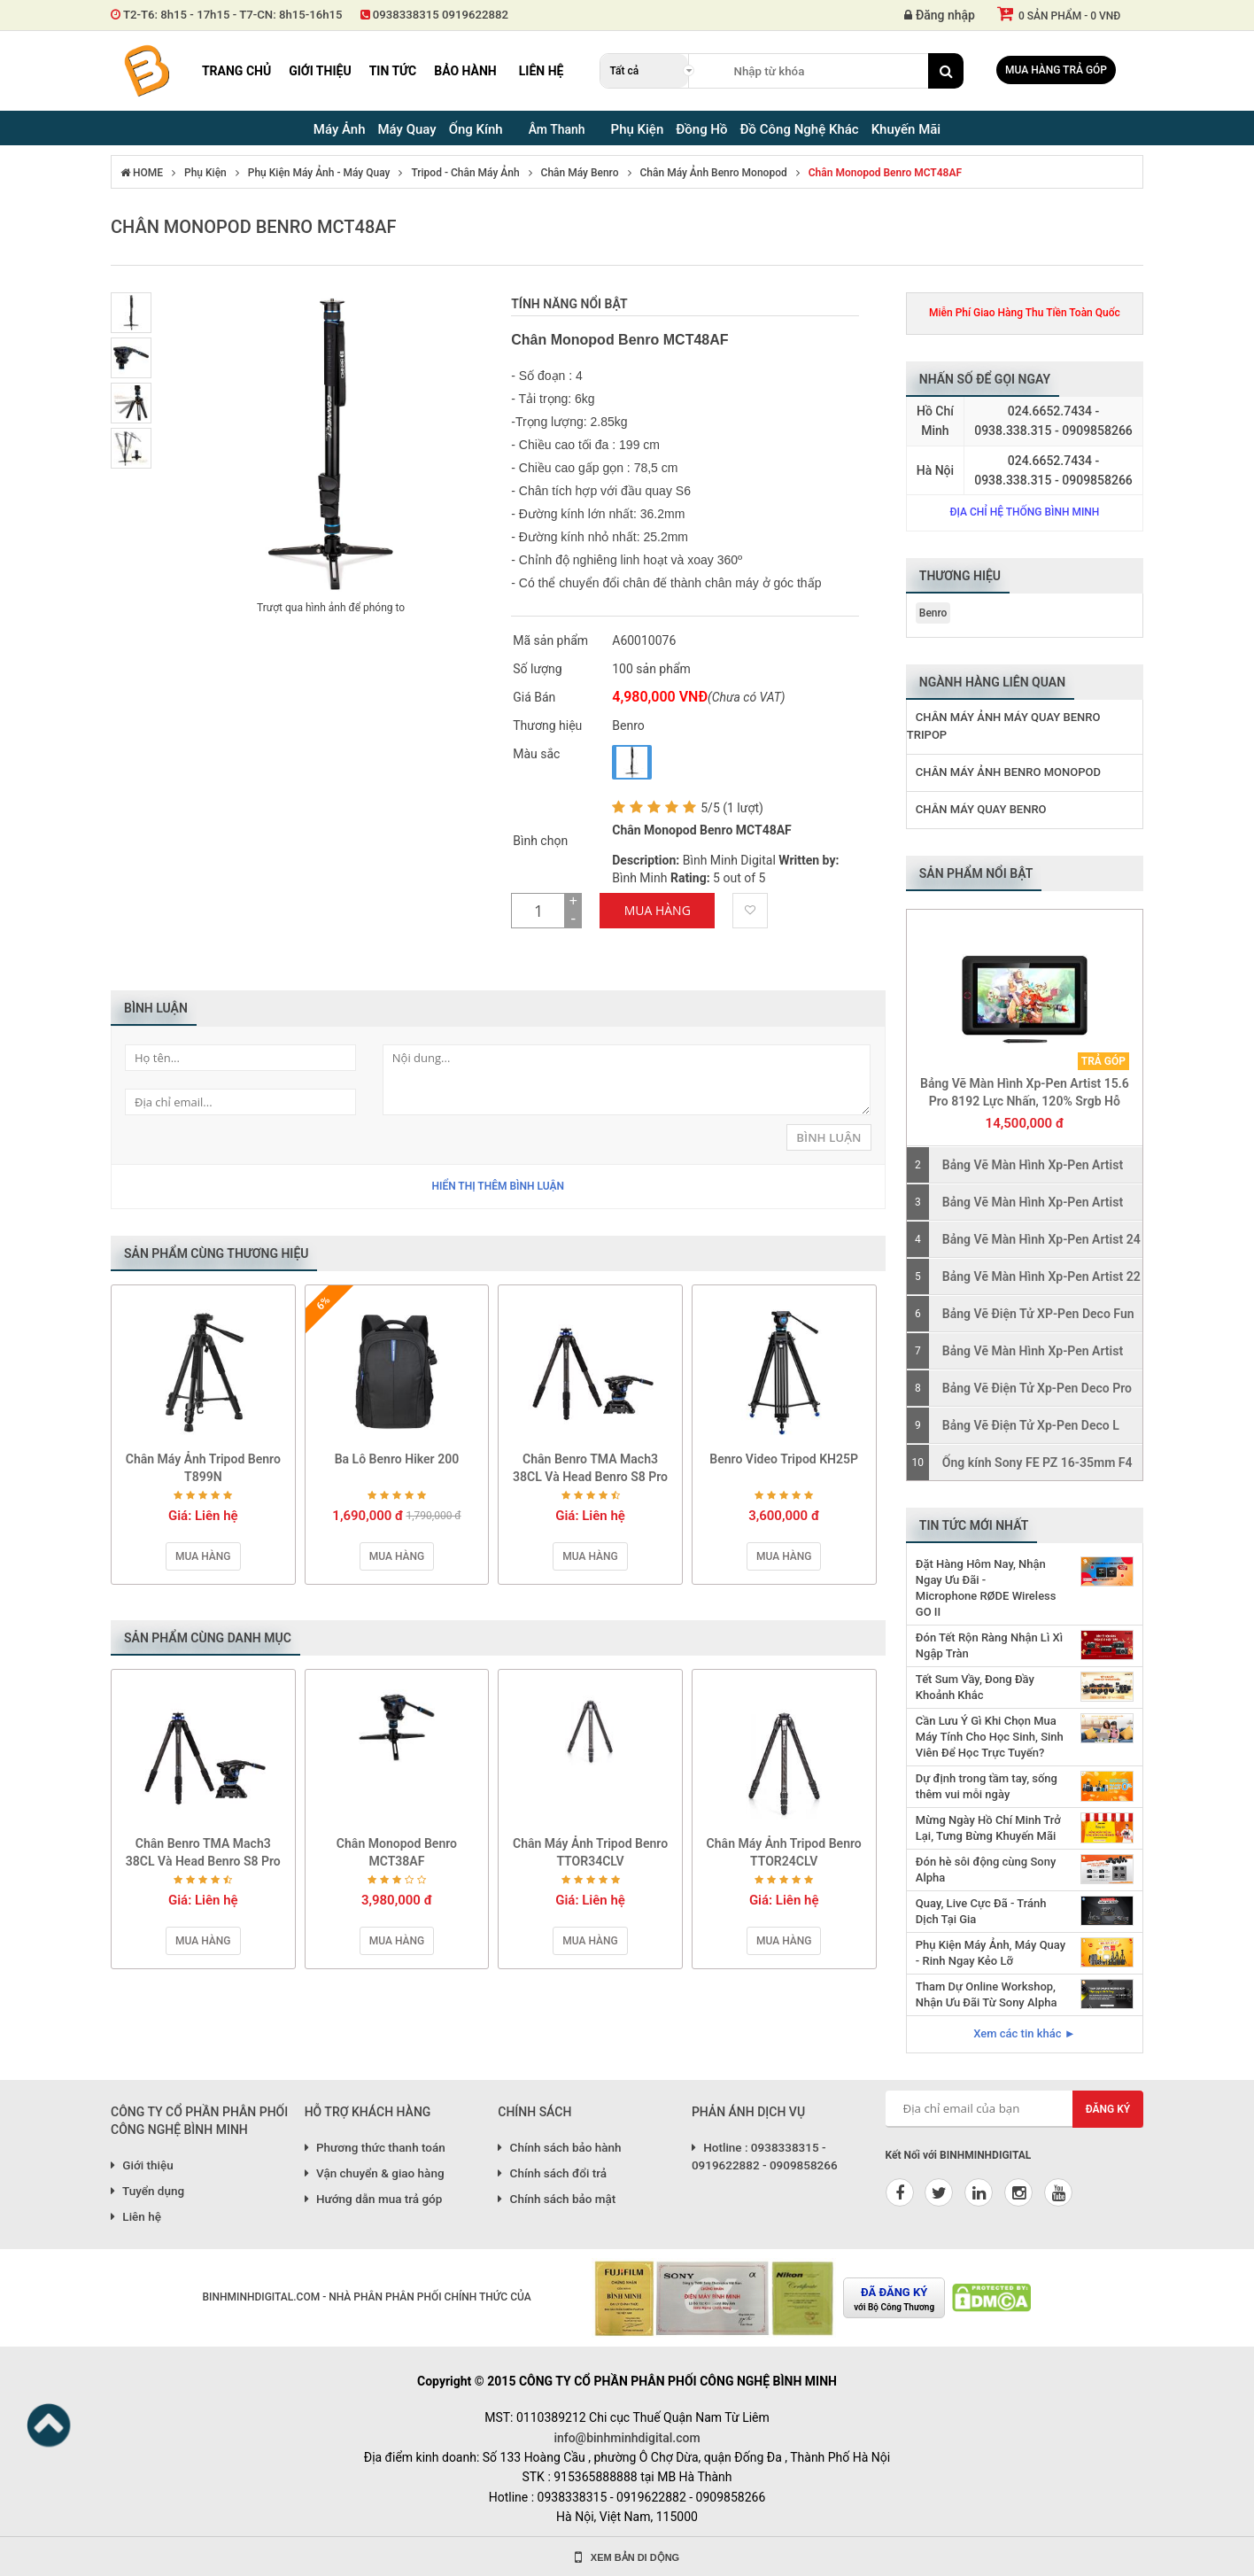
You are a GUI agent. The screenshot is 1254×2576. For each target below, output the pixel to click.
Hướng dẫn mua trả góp (374, 2199)
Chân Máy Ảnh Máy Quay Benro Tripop (1004, 726)
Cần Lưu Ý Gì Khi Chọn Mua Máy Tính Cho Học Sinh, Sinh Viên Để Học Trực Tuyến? (990, 1736)
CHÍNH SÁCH (534, 2112)
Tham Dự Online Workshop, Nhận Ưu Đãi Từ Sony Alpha (986, 1994)
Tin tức (393, 71)
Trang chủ (236, 71)
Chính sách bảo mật (556, 2199)
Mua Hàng (657, 910)
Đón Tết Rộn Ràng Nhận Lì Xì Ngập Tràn (989, 1645)
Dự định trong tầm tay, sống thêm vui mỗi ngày (986, 1786)
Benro (933, 613)
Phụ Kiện (205, 173)
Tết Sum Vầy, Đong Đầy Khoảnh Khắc (975, 1687)
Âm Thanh (557, 129)
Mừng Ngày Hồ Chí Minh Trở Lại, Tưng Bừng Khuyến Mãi (988, 1828)
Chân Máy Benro (580, 173)
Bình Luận (828, 1137)
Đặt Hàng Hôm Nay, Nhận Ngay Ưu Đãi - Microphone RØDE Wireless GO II (986, 1587)
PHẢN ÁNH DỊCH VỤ (748, 2112)
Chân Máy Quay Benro (981, 809)
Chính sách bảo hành (559, 2147)
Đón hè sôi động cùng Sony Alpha (986, 1869)
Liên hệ (541, 71)
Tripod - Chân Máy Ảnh (465, 173)
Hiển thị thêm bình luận (497, 1186)
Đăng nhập (939, 15)
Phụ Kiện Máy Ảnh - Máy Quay (319, 173)
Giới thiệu (320, 71)
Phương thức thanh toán (375, 2147)
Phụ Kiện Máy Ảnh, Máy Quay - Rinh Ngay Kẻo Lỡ (990, 1952)
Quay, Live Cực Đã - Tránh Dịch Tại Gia (981, 1911)
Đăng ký (1108, 2109)
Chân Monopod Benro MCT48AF (885, 173)
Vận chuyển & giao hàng (375, 2173)
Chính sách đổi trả (552, 2173)
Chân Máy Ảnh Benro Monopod (713, 173)
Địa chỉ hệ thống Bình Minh (1024, 512)
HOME (141, 173)
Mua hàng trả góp (1056, 70)
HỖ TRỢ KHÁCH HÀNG (368, 2112)
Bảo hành (465, 71)
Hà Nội (935, 470)
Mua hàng (202, 1556)
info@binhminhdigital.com (626, 2438)
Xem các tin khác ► (1024, 2033)
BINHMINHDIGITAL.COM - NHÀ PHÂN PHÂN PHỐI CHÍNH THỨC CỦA (366, 2297)
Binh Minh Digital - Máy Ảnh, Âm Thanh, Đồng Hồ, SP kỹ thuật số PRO (146, 71)
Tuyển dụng (147, 2191)
